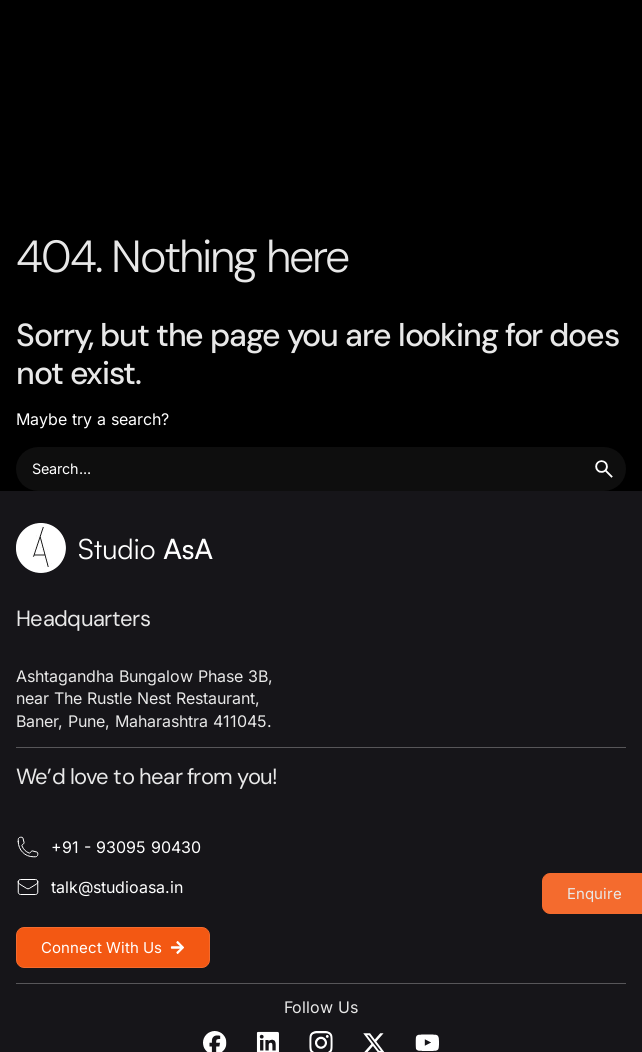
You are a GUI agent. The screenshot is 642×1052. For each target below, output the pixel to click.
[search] (604, 469)
